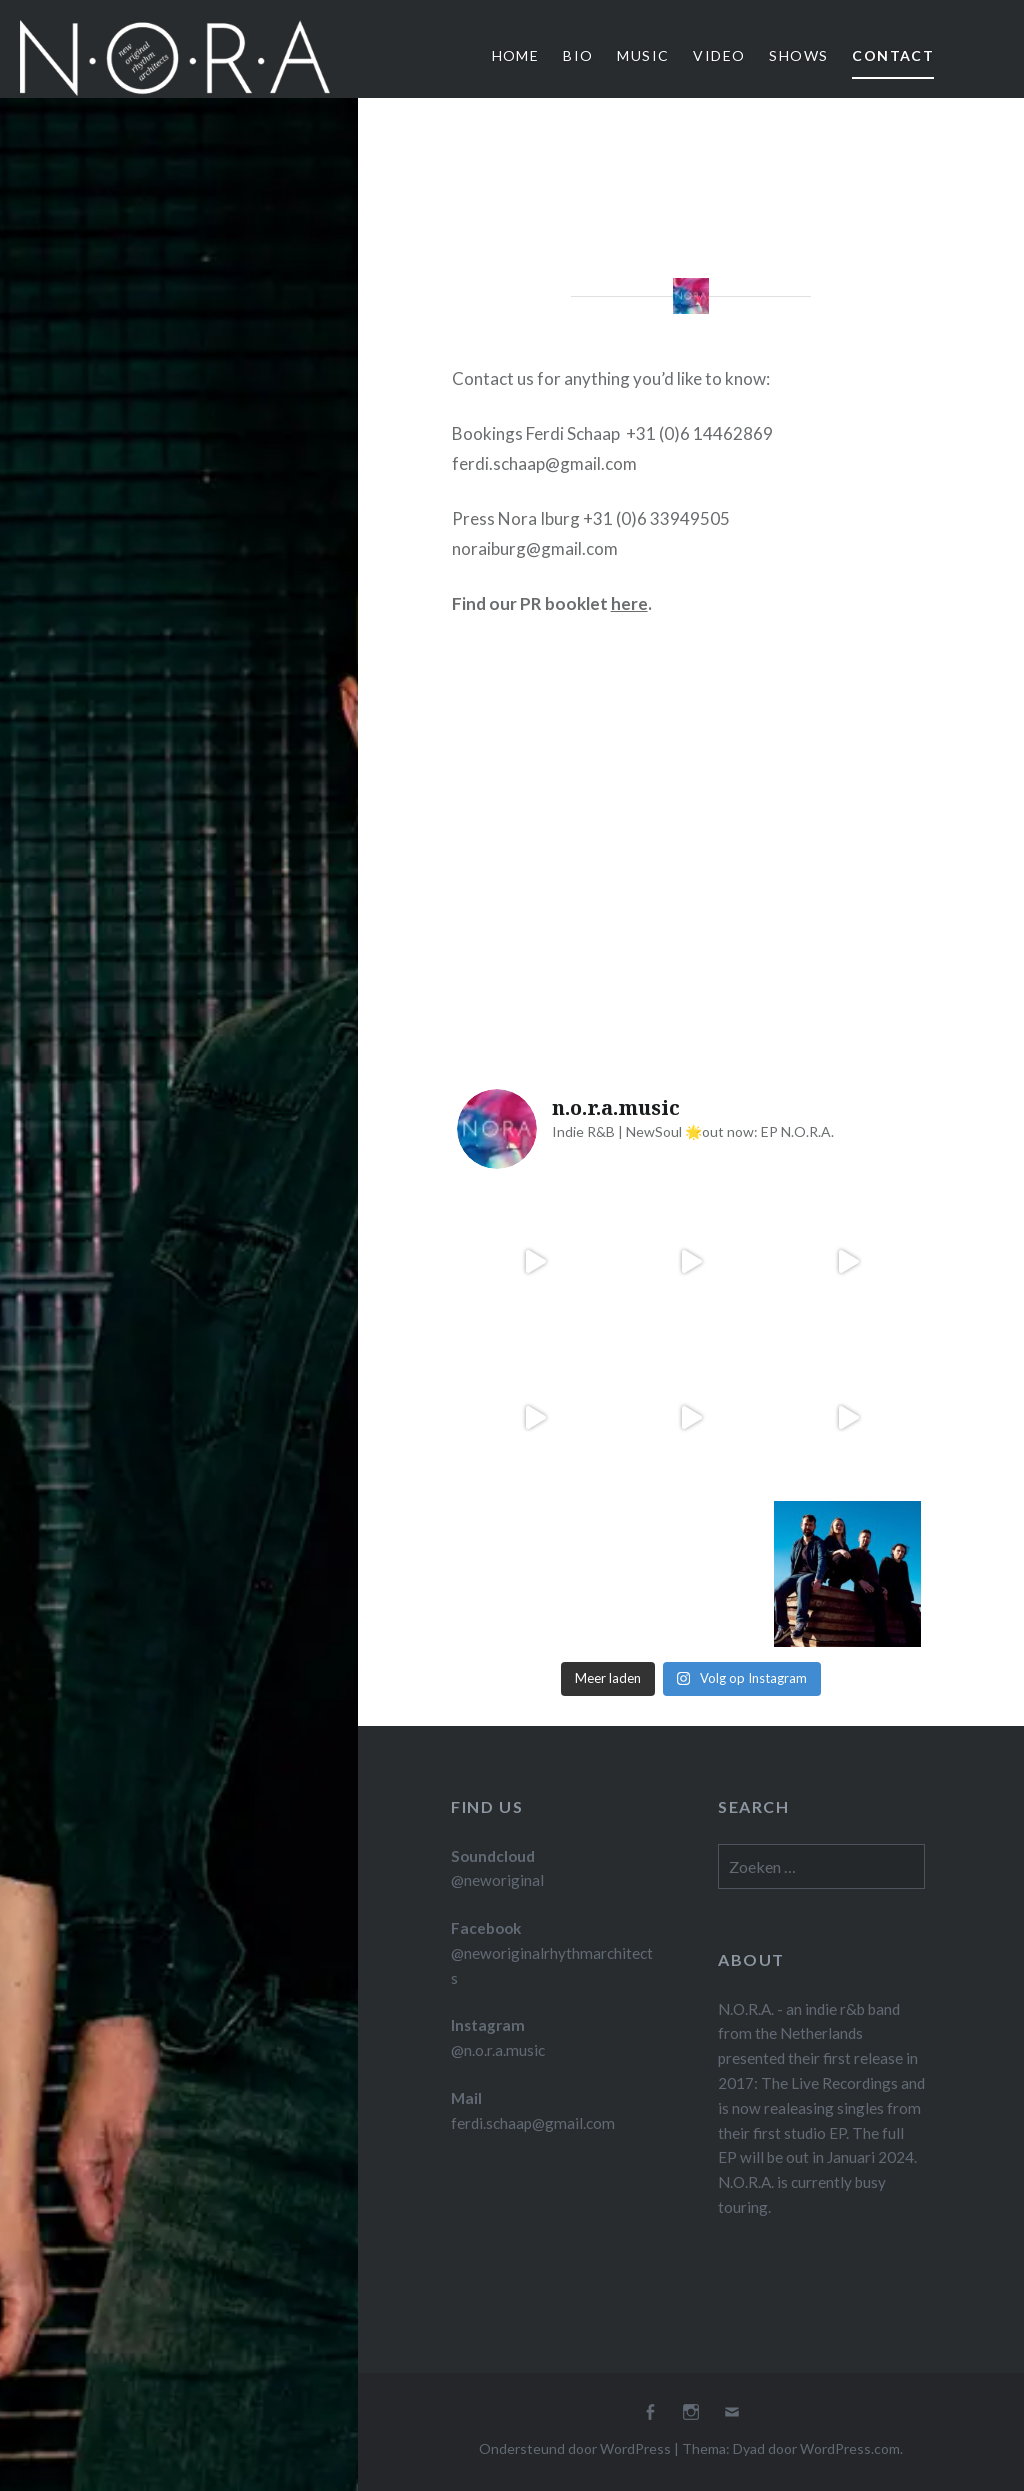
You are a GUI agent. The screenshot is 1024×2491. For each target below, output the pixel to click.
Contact (893, 55)
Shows (798, 55)
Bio (578, 55)
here (629, 603)
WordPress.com (850, 2448)
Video (719, 55)
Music (643, 55)
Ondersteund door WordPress (575, 2448)
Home (516, 55)
